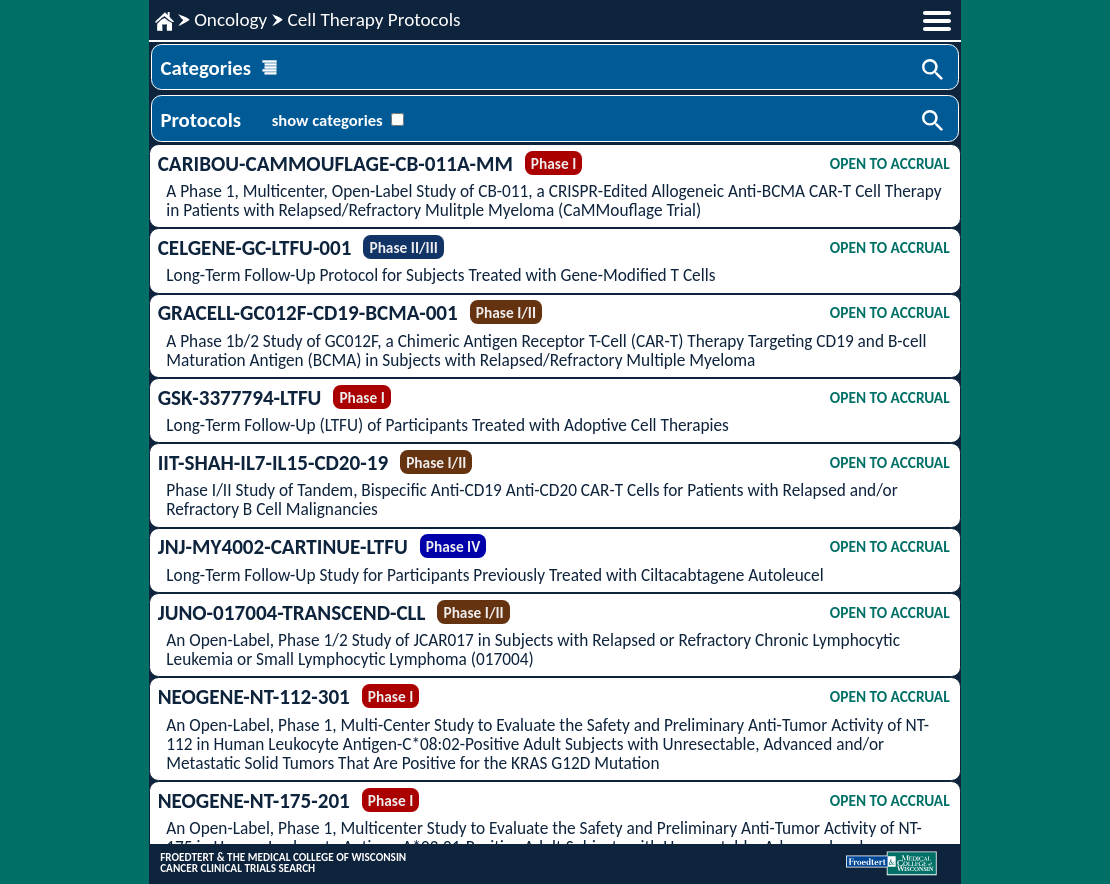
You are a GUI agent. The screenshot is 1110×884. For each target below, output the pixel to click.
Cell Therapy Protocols (373, 19)
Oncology (230, 19)
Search (934, 71)
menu (937, 21)
